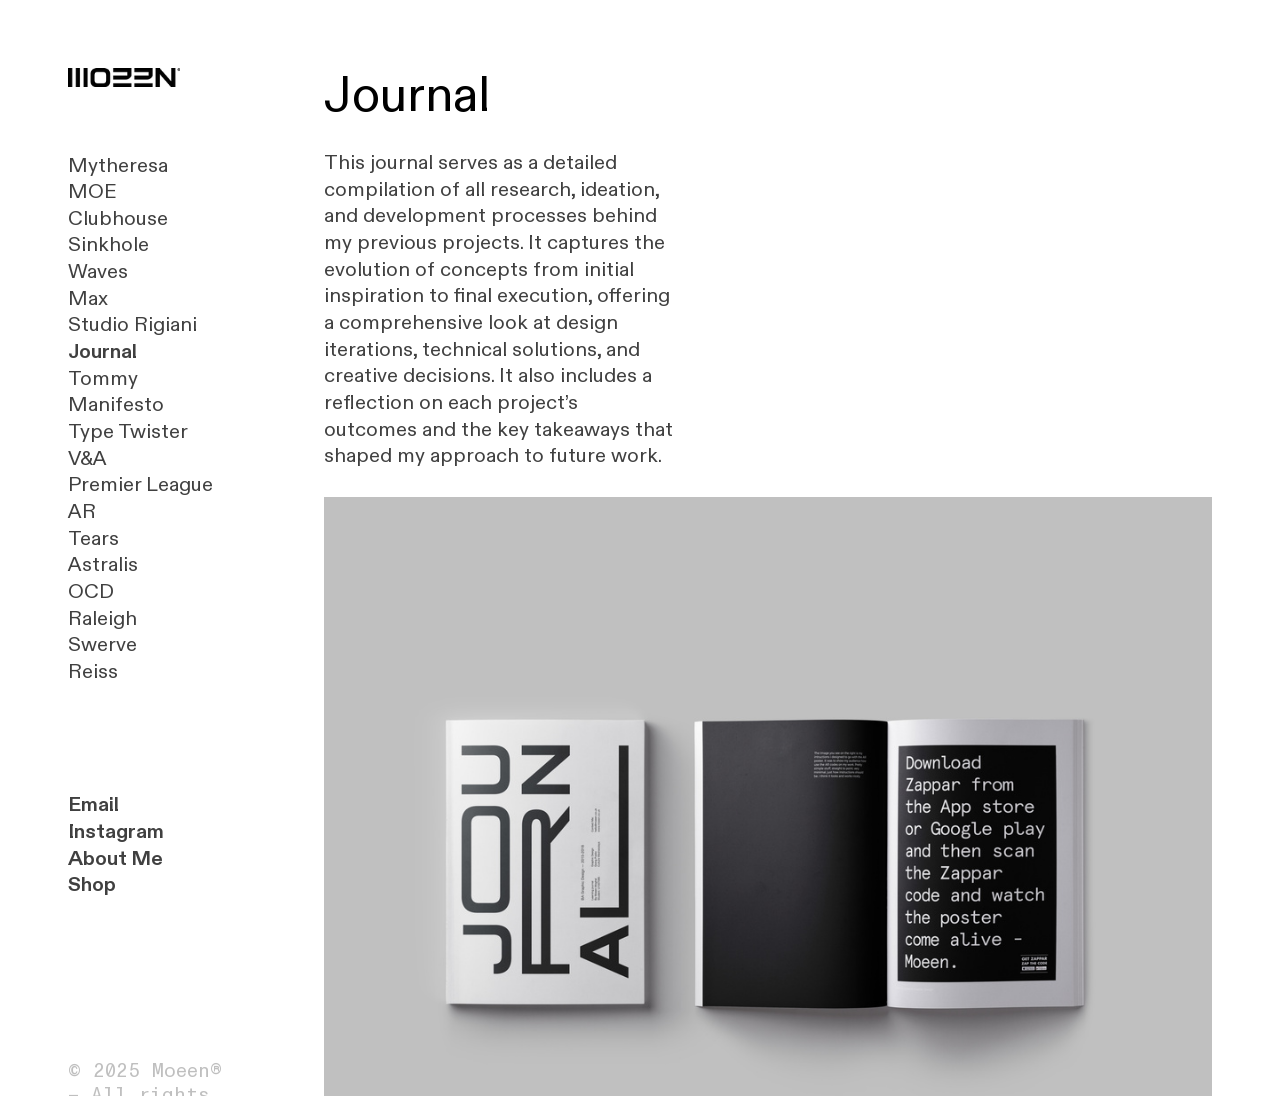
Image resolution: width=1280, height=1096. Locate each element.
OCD (91, 591)
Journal (102, 351)
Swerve (102, 644)
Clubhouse (118, 218)
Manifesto (116, 404)
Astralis (103, 564)
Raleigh (102, 618)
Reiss (93, 671)
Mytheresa (118, 165)
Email (93, 804)
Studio (98, 324)
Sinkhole (108, 244)
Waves (98, 271)
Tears (93, 538)
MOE (92, 191)
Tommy (103, 378)
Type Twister (128, 431)
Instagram (116, 831)
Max (88, 298)
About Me (115, 858)
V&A (87, 458)
